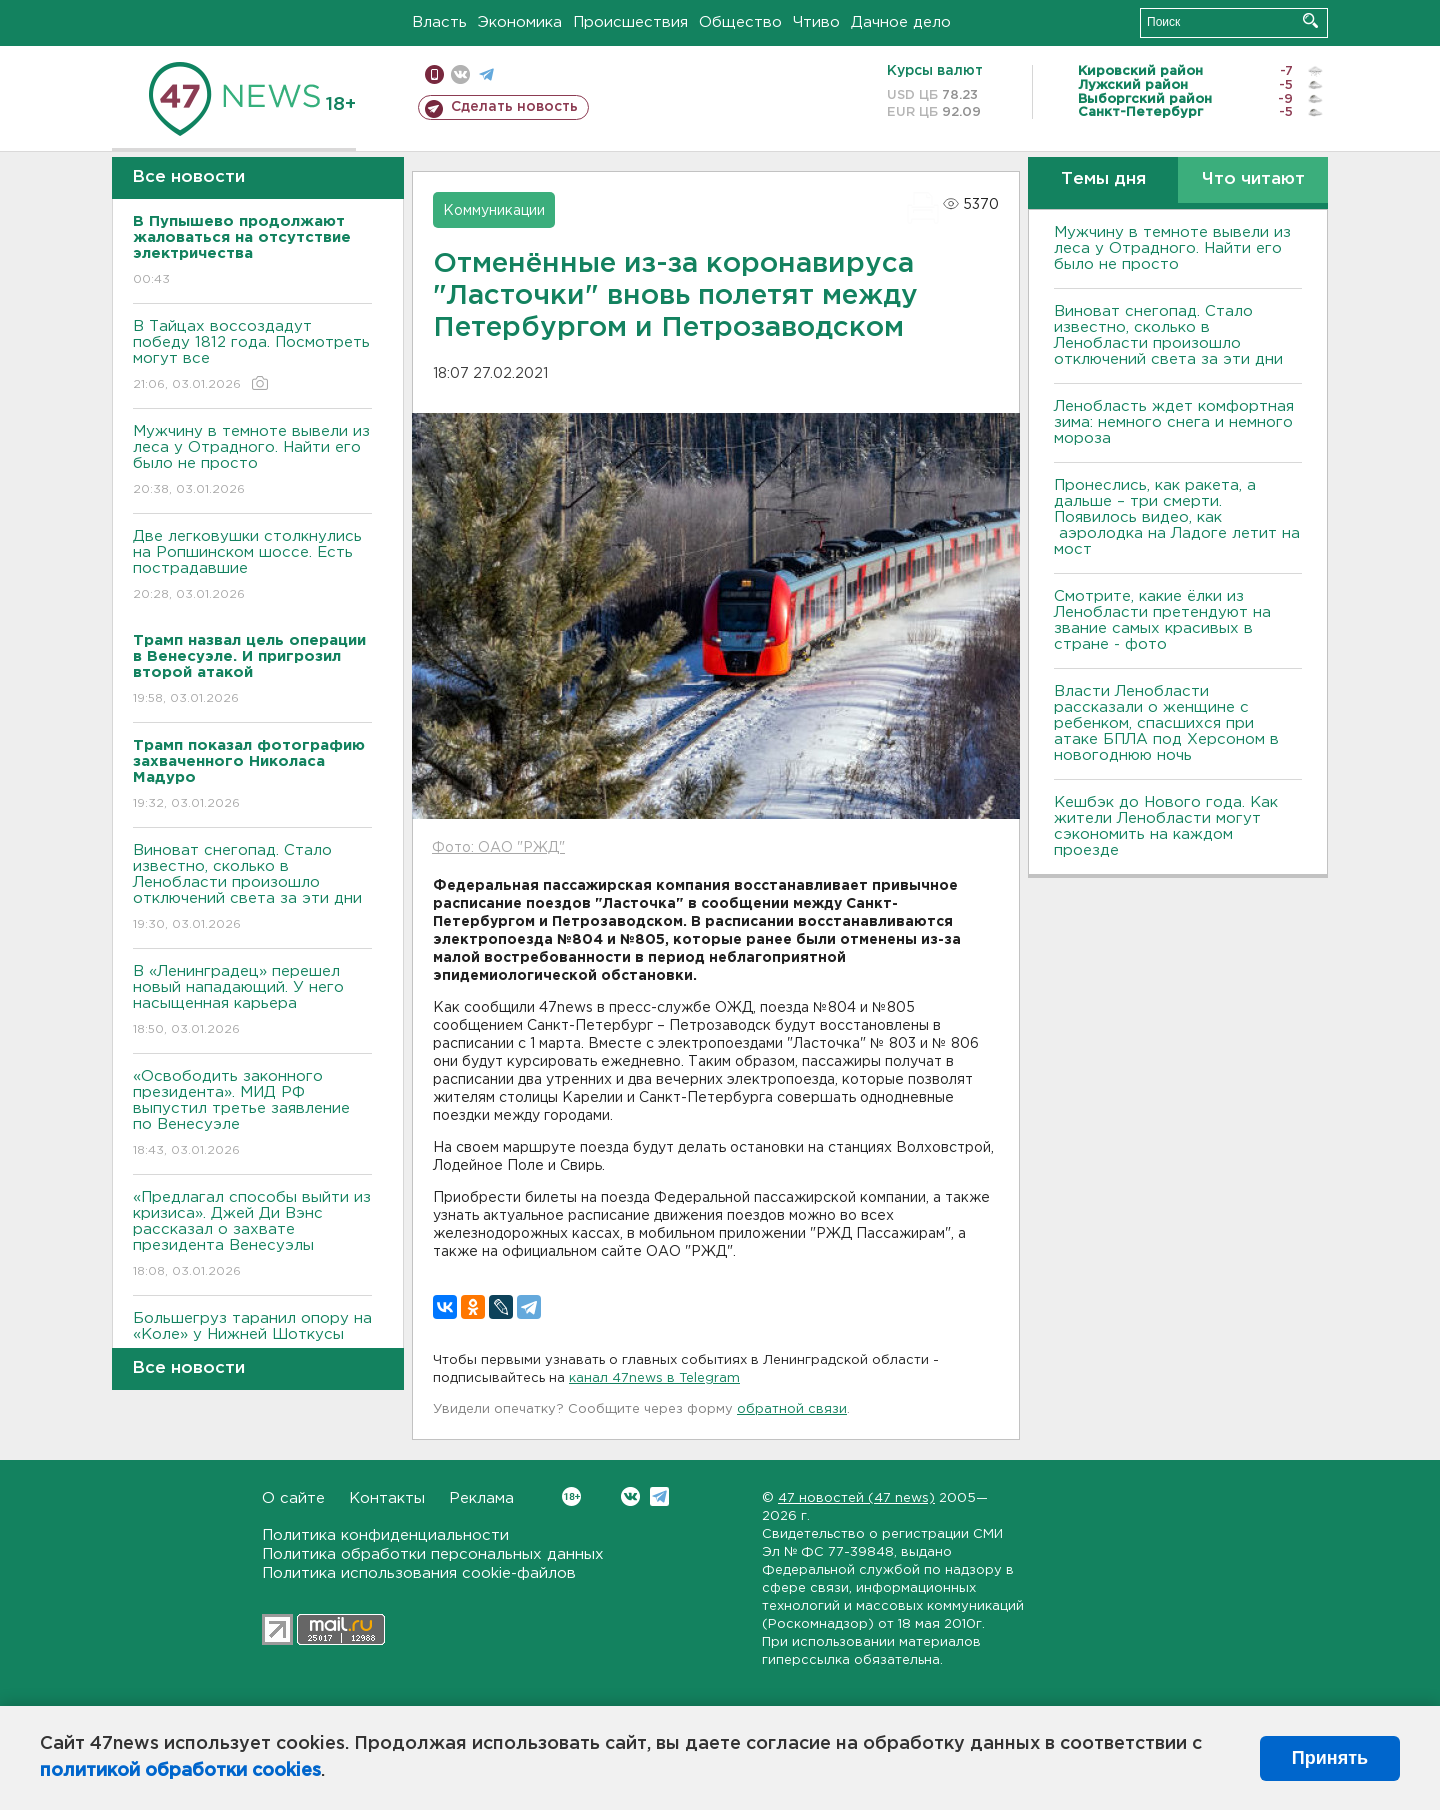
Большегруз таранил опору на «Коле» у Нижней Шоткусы (252, 1340)
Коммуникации (494, 211)
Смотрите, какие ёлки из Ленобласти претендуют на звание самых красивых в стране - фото (1162, 620)
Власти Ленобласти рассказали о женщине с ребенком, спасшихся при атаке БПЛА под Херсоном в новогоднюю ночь (1166, 723)
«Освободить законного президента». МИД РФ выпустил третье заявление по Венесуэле (252, 1114)
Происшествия (630, 22)
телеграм (486, 74)
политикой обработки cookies (180, 1771)
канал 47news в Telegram (654, 1378)
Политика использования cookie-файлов (419, 1573)
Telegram (659, 1496)
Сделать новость (514, 107)
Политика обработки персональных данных (433, 1554)
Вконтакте (571, 1496)
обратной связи (792, 1409)
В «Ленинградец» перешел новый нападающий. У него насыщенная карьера (252, 1001)
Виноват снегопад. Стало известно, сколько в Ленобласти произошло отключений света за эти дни (252, 888)
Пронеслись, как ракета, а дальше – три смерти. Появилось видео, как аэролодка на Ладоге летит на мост (1177, 517)
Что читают (1253, 179)
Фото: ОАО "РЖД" (498, 848)
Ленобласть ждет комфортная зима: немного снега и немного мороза (1174, 422)
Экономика (520, 22)
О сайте (293, 1498)
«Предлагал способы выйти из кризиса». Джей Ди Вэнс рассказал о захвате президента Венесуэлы (252, 1235)
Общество (740, 22)
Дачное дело (901, 22)
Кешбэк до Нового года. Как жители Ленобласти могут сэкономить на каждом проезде (1166, 826)
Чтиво (816, 22)
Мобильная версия (434, 74)
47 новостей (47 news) (856, 1498)
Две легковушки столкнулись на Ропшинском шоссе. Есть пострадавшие (252, 566)
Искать (1310, 20)
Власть (439, 22)
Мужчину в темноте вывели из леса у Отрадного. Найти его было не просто (252, 461)
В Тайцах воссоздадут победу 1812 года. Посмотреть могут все (252, 356)
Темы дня (1103, 179)
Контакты (387, 1498)
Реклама (481, 1498)
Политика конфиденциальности (385, 1535)
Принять (1330, 1758)
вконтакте (460, 74)
